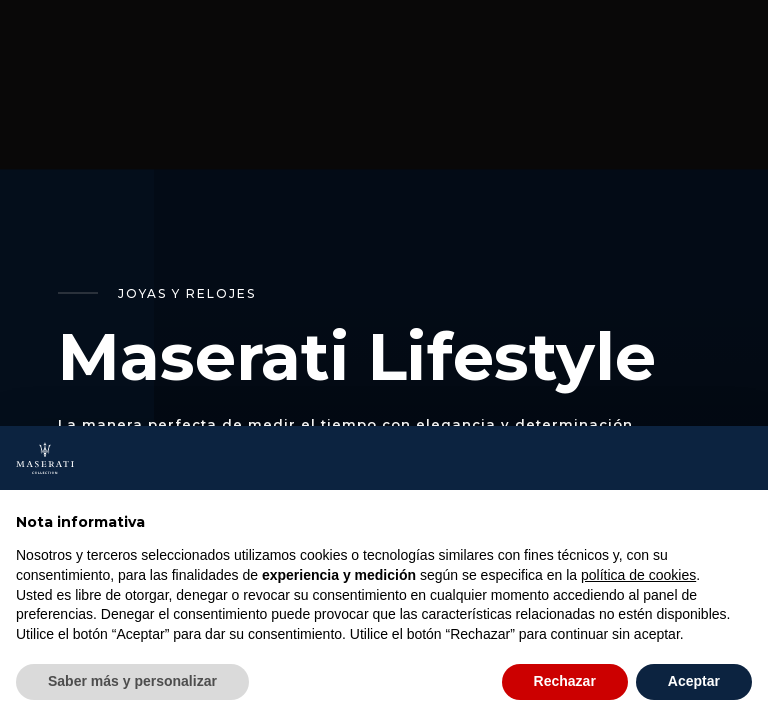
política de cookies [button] (638, 575)
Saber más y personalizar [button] (132, 681)
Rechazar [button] (565, 681)
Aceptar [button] (694, 681)
